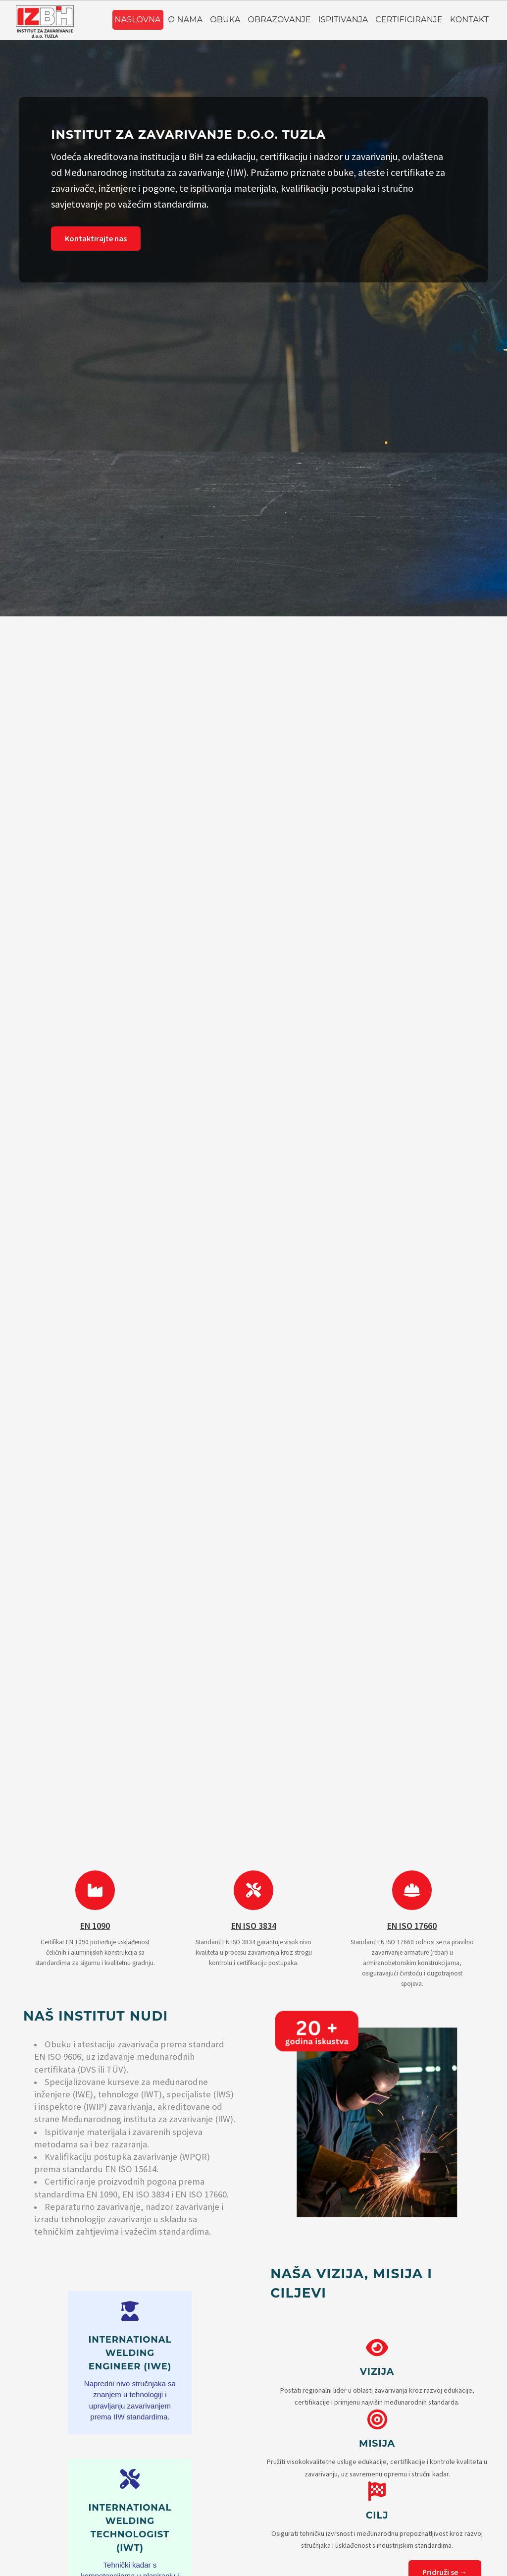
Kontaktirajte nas (96, 238)
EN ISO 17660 (412, 1925)
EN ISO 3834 (253, 1925)
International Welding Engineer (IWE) (130, 2353)
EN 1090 (95, 1925)
